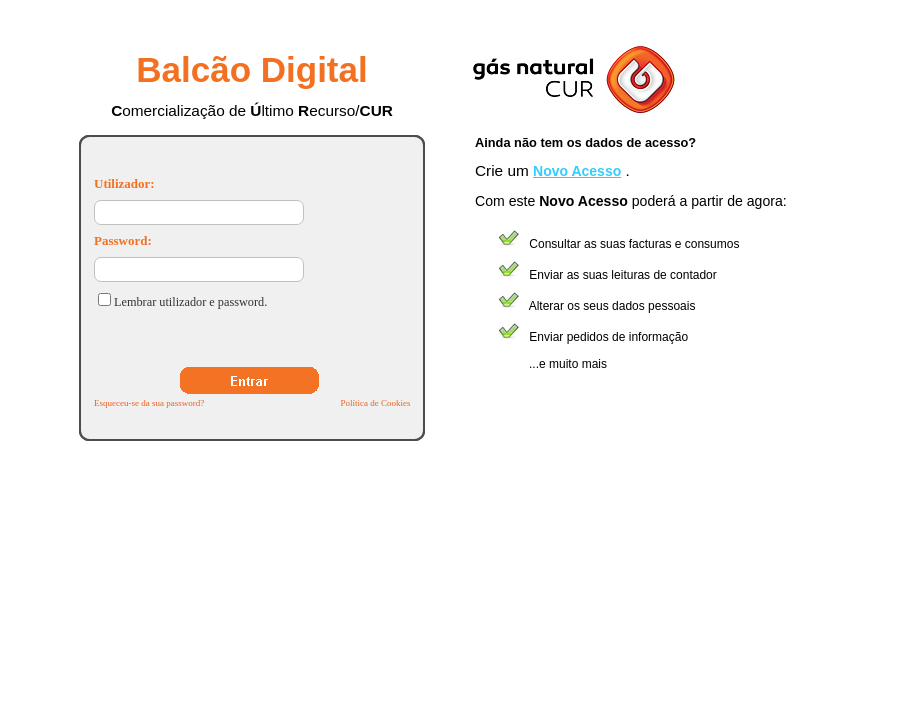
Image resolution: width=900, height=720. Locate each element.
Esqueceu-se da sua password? (149, 403)
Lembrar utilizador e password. (190, 302)
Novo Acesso (577, 171)
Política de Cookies (375, 403)
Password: (123, 240)
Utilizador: (124, 183)
